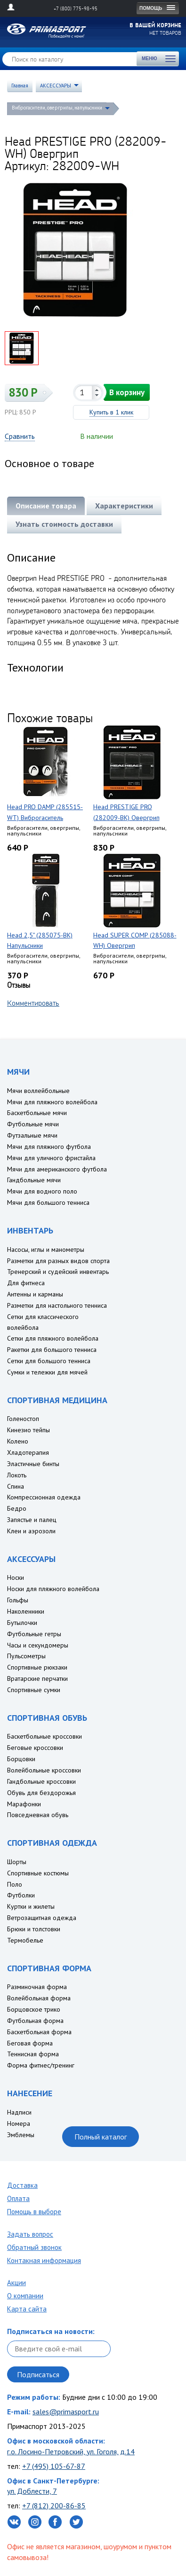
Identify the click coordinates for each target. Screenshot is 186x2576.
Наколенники (25, 1611)
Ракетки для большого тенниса (52, 1349)
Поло (14, 1884)
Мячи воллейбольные (38, 1090)
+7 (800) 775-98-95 (75, 8)
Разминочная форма (37, 1987)
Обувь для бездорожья (41, 1792)
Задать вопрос (30, 2234)
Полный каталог (100, 2136)
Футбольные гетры (34, 1634)
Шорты (16, 1862)
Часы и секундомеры (37, 1645)
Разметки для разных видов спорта (58, 1261)
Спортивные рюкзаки (37, 1667)
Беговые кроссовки (35, 1747)
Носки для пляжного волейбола (53, 1589)
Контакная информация (44, 2260)
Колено (17, 1441)
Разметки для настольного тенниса (57, 1305)
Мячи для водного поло (42, 1191)
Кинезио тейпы (28, 1430)
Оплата (18, 2198)
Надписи (19, 2112)
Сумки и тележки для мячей (47, 1372)
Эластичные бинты (33, 1464)
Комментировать (33, 1002)
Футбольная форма (35, 2020)
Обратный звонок (34, 2247)
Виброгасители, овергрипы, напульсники (57, 107)
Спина (15, 1486)
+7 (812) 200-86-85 (54, 2505)
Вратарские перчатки (37, 1678)
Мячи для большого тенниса (48, 1202)
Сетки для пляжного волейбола (52, 1338)
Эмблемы (20, 2135)
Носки (15, 1577)
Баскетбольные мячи (37, 1112)
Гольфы (17, 1600)
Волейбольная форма (39, 1998)
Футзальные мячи (32, 1135)
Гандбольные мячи (34, 1180)
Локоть (16, 1475)
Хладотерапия (28, 1452)
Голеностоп (23, 1418)
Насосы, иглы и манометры (45, 1249)
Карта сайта (27, 2308)
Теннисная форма (33, 2054)
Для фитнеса (26, 1283)
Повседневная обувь (37, 1815)
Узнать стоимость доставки (64, 524)
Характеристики (124, 505)
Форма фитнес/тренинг (40, 2065)
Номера (18, 2123)
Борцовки (21, 1759)
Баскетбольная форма (39, 2032)
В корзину (127, 392)
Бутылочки (22, 1622)
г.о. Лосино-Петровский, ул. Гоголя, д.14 (71, 2451)
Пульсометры (26, 1656)
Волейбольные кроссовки (44, 1770)
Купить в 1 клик (111, 412)
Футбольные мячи (33, 1124)
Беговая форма (30, 2043)
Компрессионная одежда (44, 1497)
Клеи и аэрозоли (31, 1531)
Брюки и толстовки (33, 1929)
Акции (16, 2282)
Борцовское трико (33, 2009)
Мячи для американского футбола (57, 1169)
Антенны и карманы (35, 1294)
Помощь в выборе (34, 2211)
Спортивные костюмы (38, 1873)
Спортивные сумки (33, 1690)
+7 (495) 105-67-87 (53, 2466)
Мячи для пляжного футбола (49, 1146)
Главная (19, 85)
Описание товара (46, 505)
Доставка (22, 2185)
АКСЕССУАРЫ (55, 85)
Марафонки (24, 1804)
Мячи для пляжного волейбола (52, 1102)
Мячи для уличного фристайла (51, 1158)
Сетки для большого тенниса (48, 1361)
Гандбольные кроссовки (41, 1781)
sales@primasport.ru (65, 2411)
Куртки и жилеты (31, 1906)
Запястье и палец (32, 1519)
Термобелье (25, 1940)
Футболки (21, 1895)
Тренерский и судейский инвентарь (58, 1271)
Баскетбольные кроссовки (44, 1736)
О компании (25, 2295)
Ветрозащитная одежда (41, 1917)
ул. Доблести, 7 (32, 2491)
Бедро (16, 1508)
